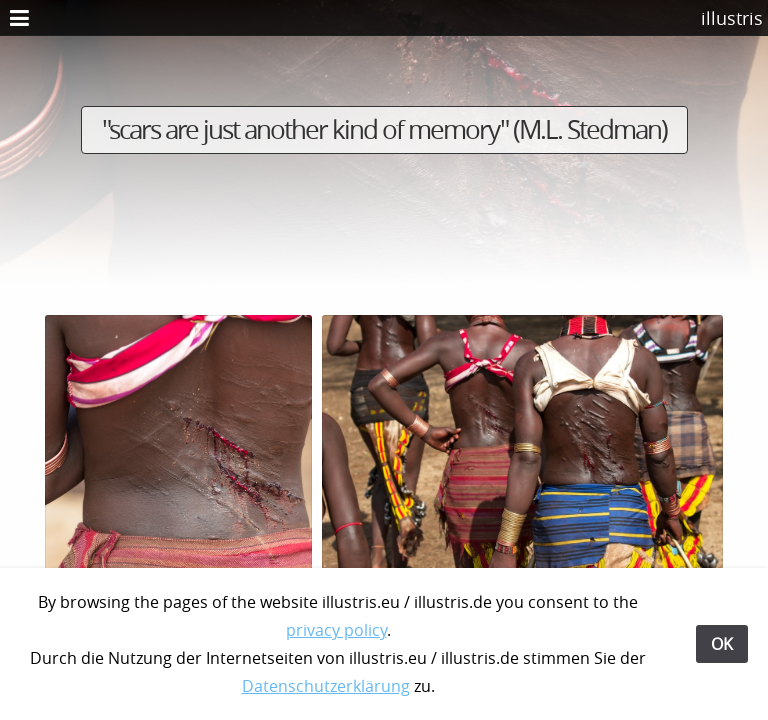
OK (722, 644)
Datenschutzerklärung (326, 686)
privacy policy (336, 630)
